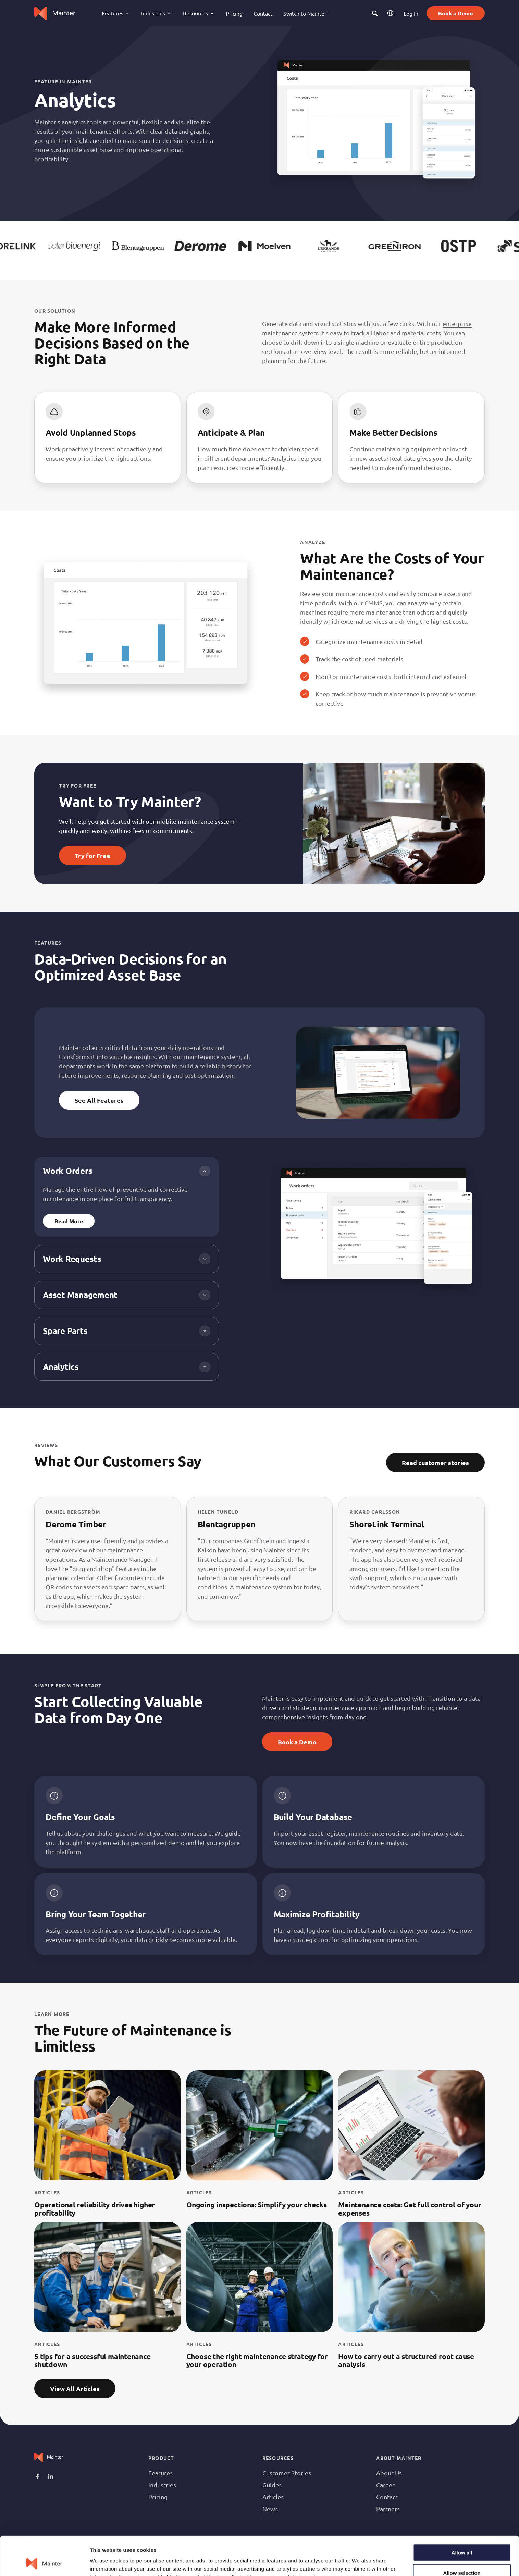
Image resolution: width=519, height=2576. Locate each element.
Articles (273, 2496)
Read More (68, 1221)
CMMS (373, 602)
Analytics (61, 1366)
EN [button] (391, 13)
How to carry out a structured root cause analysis (406, 2360)
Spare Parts (65, 1330)
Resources (278, 2458)
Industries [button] (153, 13)
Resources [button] (195, 13)
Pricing (234, 13)
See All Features (99, 1100)
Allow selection (461, 2536)
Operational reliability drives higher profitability (94, 2208)
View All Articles (75, 2388)
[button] (375, 13)
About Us (389, 2472)
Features (160, 2472)
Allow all (462, 2516)
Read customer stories (435, 1462)
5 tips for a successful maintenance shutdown (92, 2360)
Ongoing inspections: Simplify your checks (256, 2204)
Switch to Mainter (304, 13)
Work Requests (72, 1258)
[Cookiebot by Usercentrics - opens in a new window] (44, 2563)
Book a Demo (455, 13)
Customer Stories (286, 2472)
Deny (462, 2556)
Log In (411, 13)
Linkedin (51, 2477)
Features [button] (112, 13)
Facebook (38, 2477)
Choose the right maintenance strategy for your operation (257, 2360)
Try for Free (92, 855)
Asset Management (80, 1294)
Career (385, 2484)
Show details (359, 2562)
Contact (263, 13)
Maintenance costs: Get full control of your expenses (409, 2208)
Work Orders (67, 1170)
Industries (162, 2484)
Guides (272, 2484)
